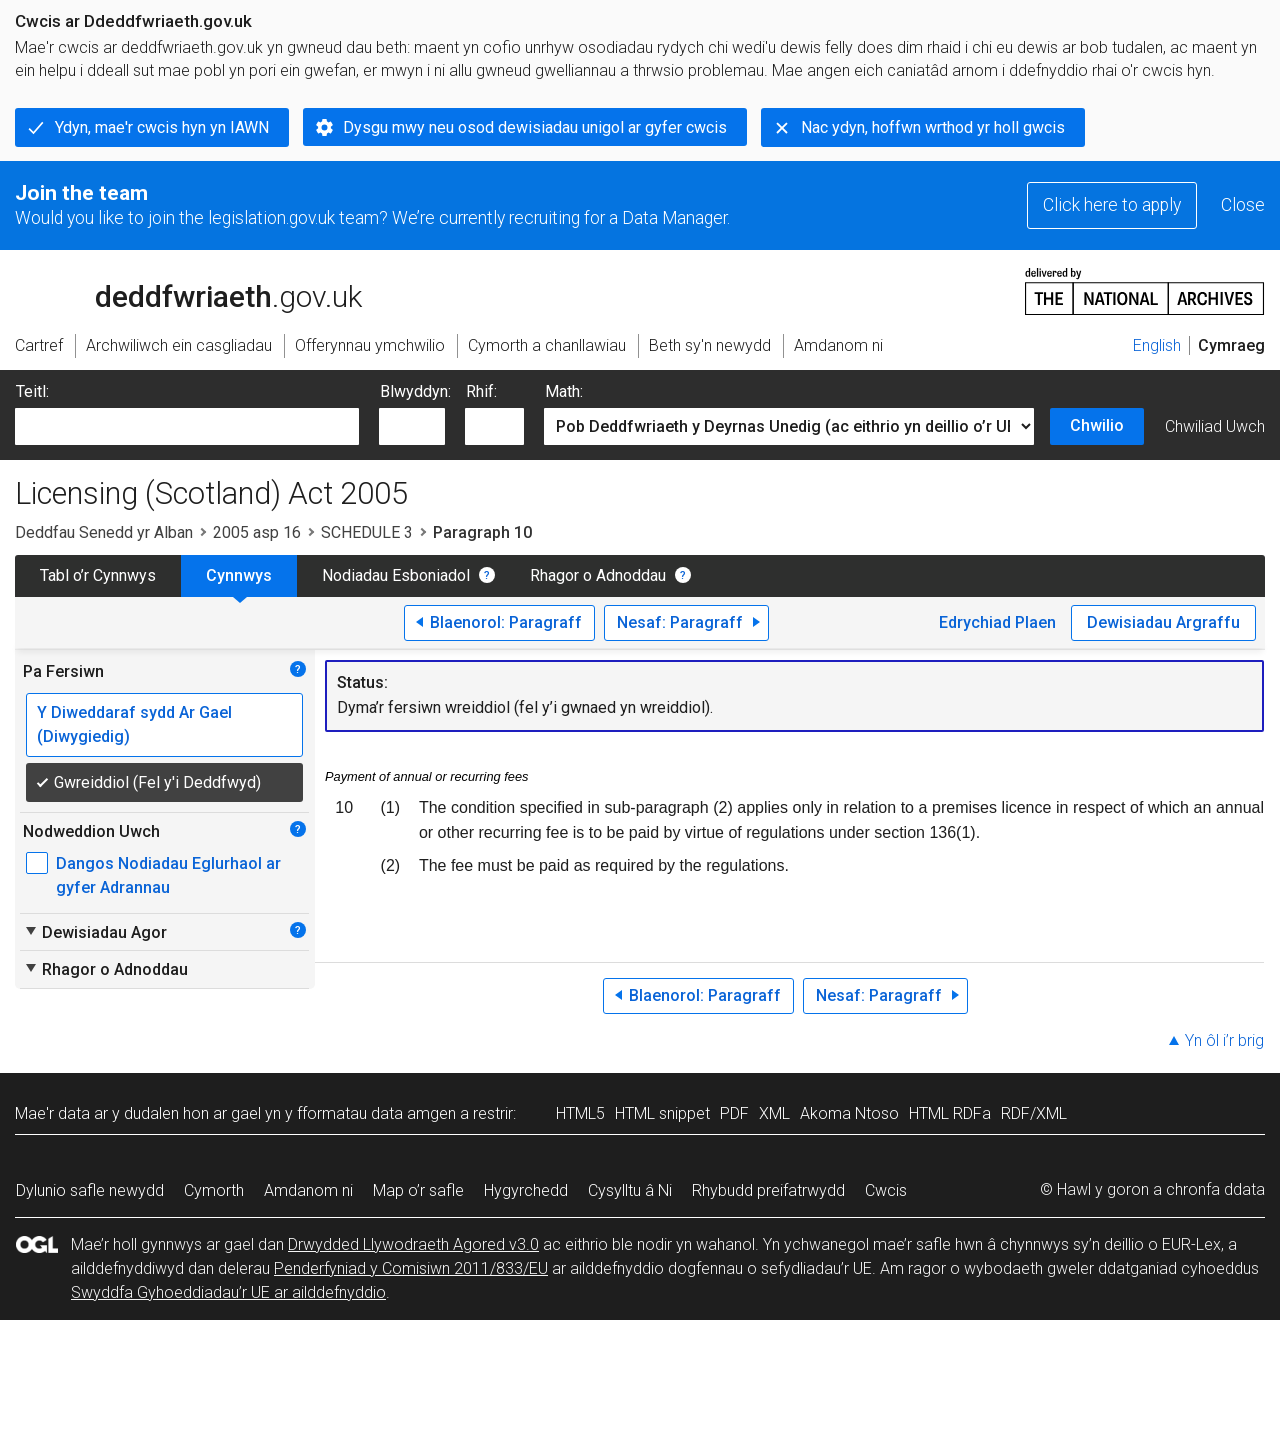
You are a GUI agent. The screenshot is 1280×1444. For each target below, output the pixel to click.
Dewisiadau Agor (95, 932)
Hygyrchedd (526, 1190)
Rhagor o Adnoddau (598, 575)
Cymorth (214, 1190)
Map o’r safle (418, 1190)
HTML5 (580, 1113)
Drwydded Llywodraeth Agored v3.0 (413, 1244)
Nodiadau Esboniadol (396, 575)
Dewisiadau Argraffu (1163, 622)
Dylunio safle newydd (90, 1190)
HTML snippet (662, 1113)
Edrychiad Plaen (997, 622)
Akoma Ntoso (849, 1113)
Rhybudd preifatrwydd (768, 1190)
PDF (734, 1113)
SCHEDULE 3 (367, 532)
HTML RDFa (950, 1113)
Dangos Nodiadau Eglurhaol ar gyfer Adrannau (168, 875)
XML (774, 1113)
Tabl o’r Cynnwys (98, 575)
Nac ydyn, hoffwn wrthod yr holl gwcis (933, 127)
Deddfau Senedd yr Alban (104, 532)
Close (1243, 205)
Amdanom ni (308, 1190)
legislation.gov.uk (173, 290)
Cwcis (886, 1190)
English (1157, 345)
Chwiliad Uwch (1215, 426)
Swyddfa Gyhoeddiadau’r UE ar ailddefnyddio (228, 1292)
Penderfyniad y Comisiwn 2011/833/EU (411, 1268)
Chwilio (1097, 425)
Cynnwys (239, 575)
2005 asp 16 (257, 532)
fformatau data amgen (376, 1113)
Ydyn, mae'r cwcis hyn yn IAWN (162, 127)
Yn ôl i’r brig (1224, 1040)
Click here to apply (1112, 205)
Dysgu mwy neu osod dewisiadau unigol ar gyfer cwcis (535, 127)
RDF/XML (1034, 1113)
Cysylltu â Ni (630, 1190)
